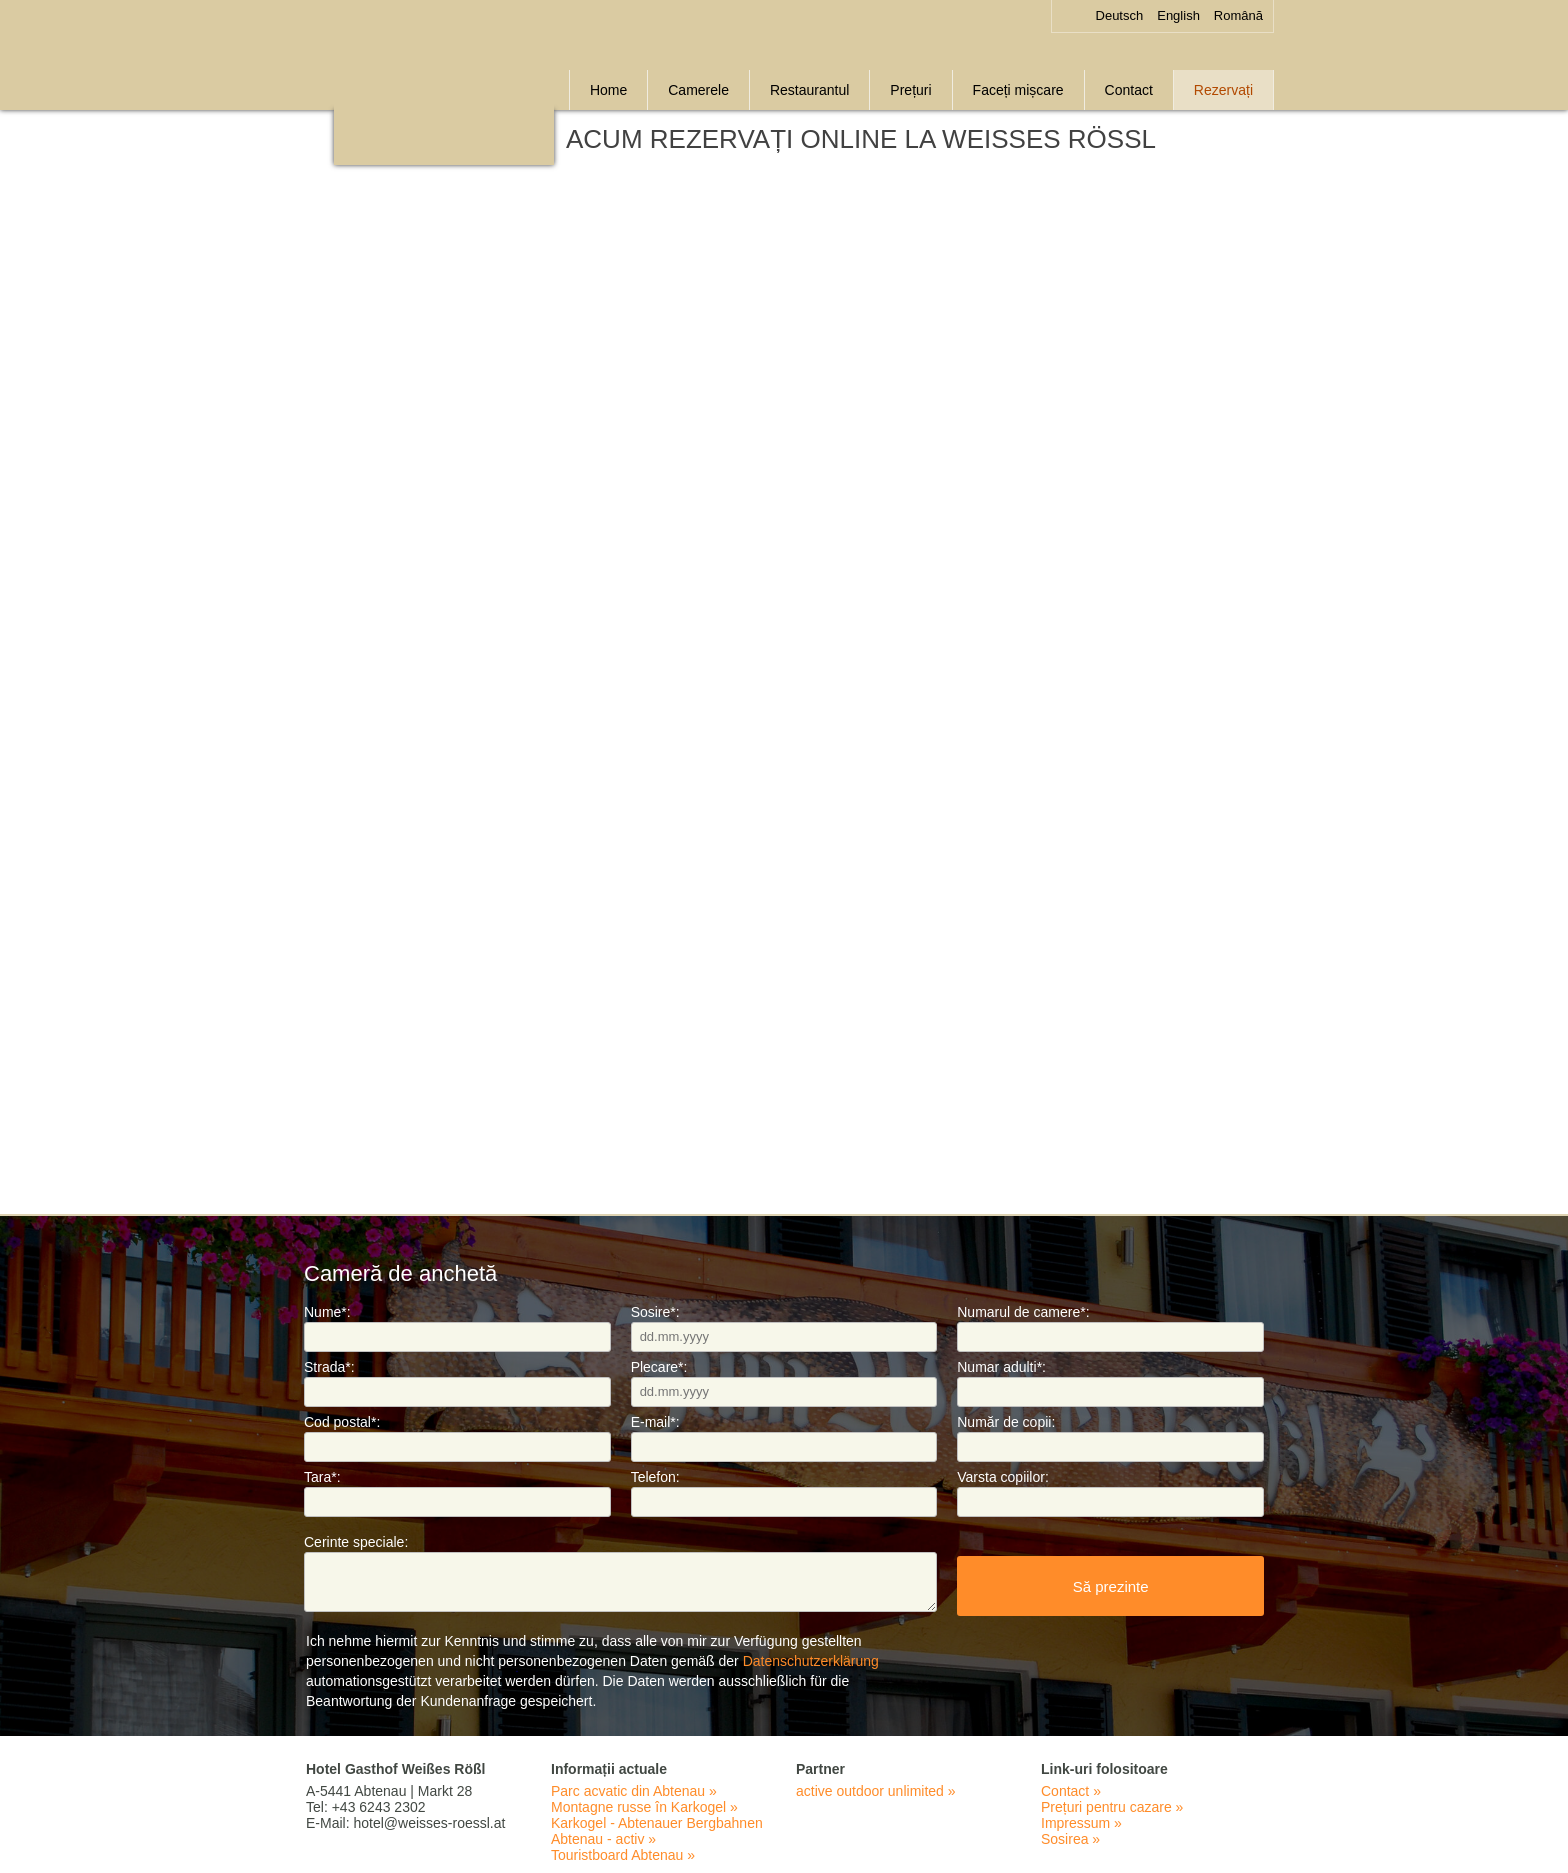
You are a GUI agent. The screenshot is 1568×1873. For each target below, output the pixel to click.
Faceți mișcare (1018, 90)
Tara (322, 1477)
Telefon (655, 1477)
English (1178, 15)
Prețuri (910, 90)
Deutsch (1120, 15)
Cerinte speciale (356, 1542)
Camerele (698, 90)
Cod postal (342, 1422)
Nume (327, 1312)
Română (1238, 15)
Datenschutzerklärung (811, 1661)
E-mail (655, 1422)
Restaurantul (809, 90)
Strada (329, 1367)
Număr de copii (1006, 1422)
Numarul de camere (1023, 1312)
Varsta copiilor (1003, 1477)
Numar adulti (1001, 1367)
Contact (1129, 90)
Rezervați (1223, 90)
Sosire (655, 1312)
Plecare (659, 1367)
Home (608, 90)
